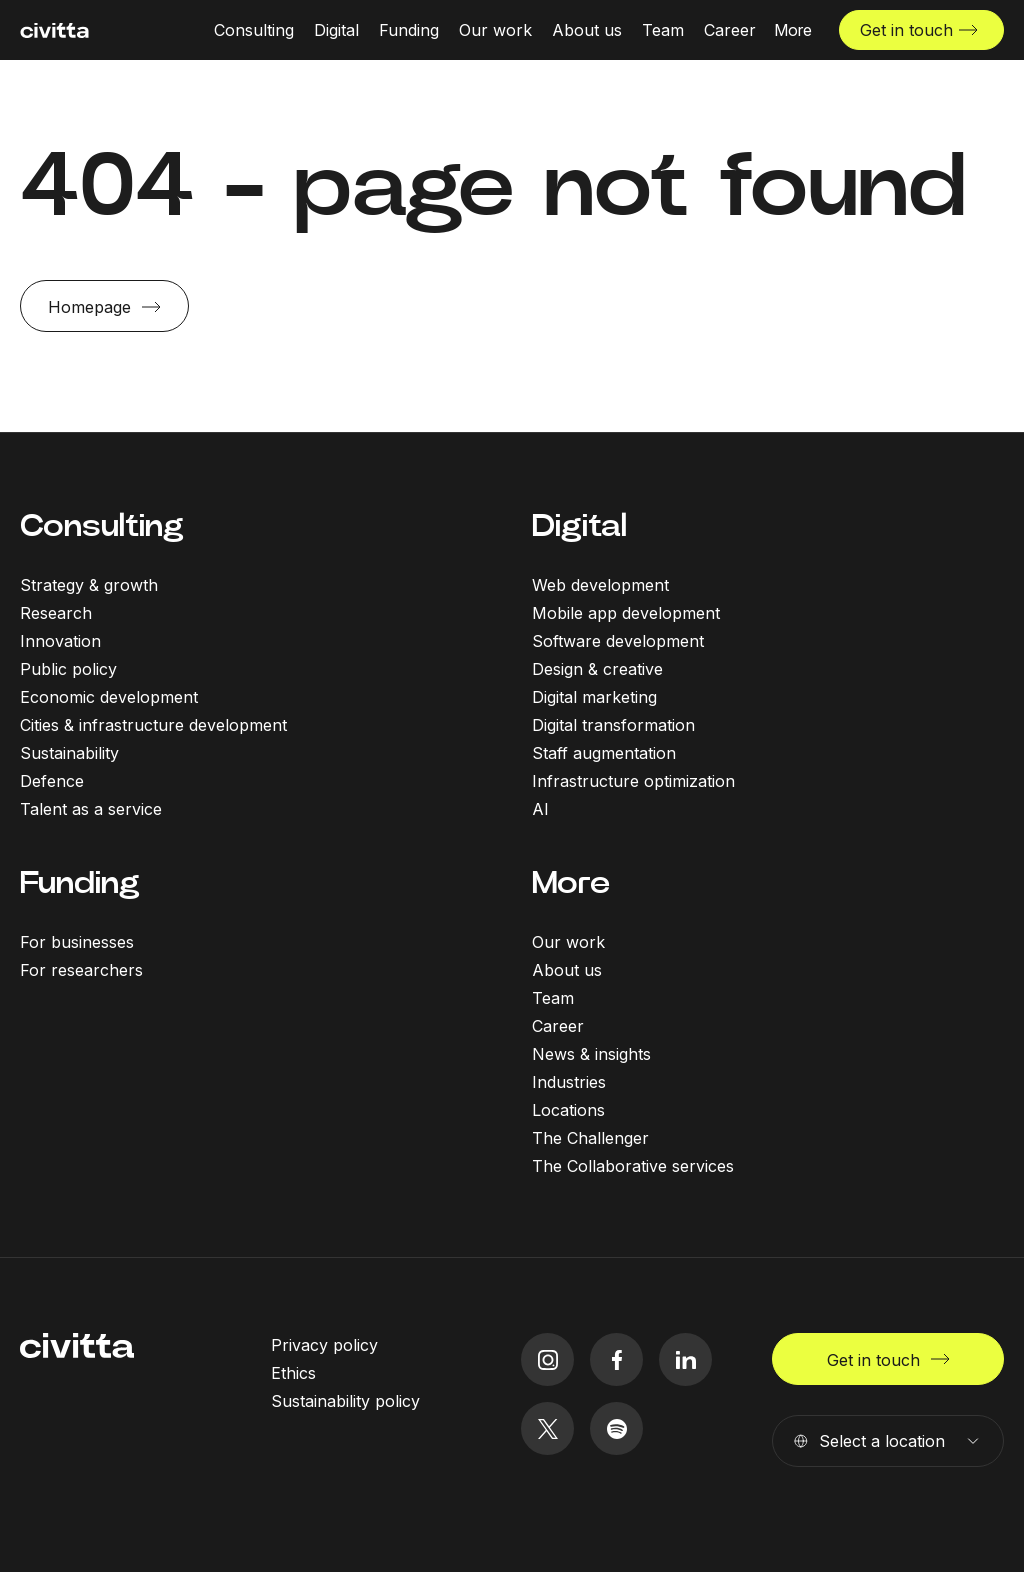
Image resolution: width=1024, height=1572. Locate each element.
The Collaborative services (633, 1166)
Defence (52, 781)
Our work (568, 942)
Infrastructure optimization (633, 781)
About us (567, 970)
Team (553, 998)
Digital (579, 525)
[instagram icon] (547, 1359)
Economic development (109, 697)
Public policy (68, 669)
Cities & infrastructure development (153, 725)
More (571, 882)
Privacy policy (324, 1345)
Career (558, 1026)
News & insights (591, 1054)
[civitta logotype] (54, 30)
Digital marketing (594, 697)
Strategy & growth (89, 585)
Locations (568, 1110)
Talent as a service (91, 809)
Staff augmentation (604, 753)
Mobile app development (626, 613)
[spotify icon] (616, 1428)
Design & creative (597, 669)
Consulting (102, 525)
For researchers (81, 970)
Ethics (293, 1373)
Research (56, 613)
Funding (80, 882)
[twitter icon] (547, 1428)
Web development (600, 585)
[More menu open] (793, 30)
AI (540, 809)
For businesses (77, 942)
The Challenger (590, 1138)
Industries (569, 1082)
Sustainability (69, 753)
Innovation (60, 641)
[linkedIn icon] (685, 1359)
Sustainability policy (345, 1401)
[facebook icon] (616, 1359)
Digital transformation (613, 725)
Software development (618, 641)
